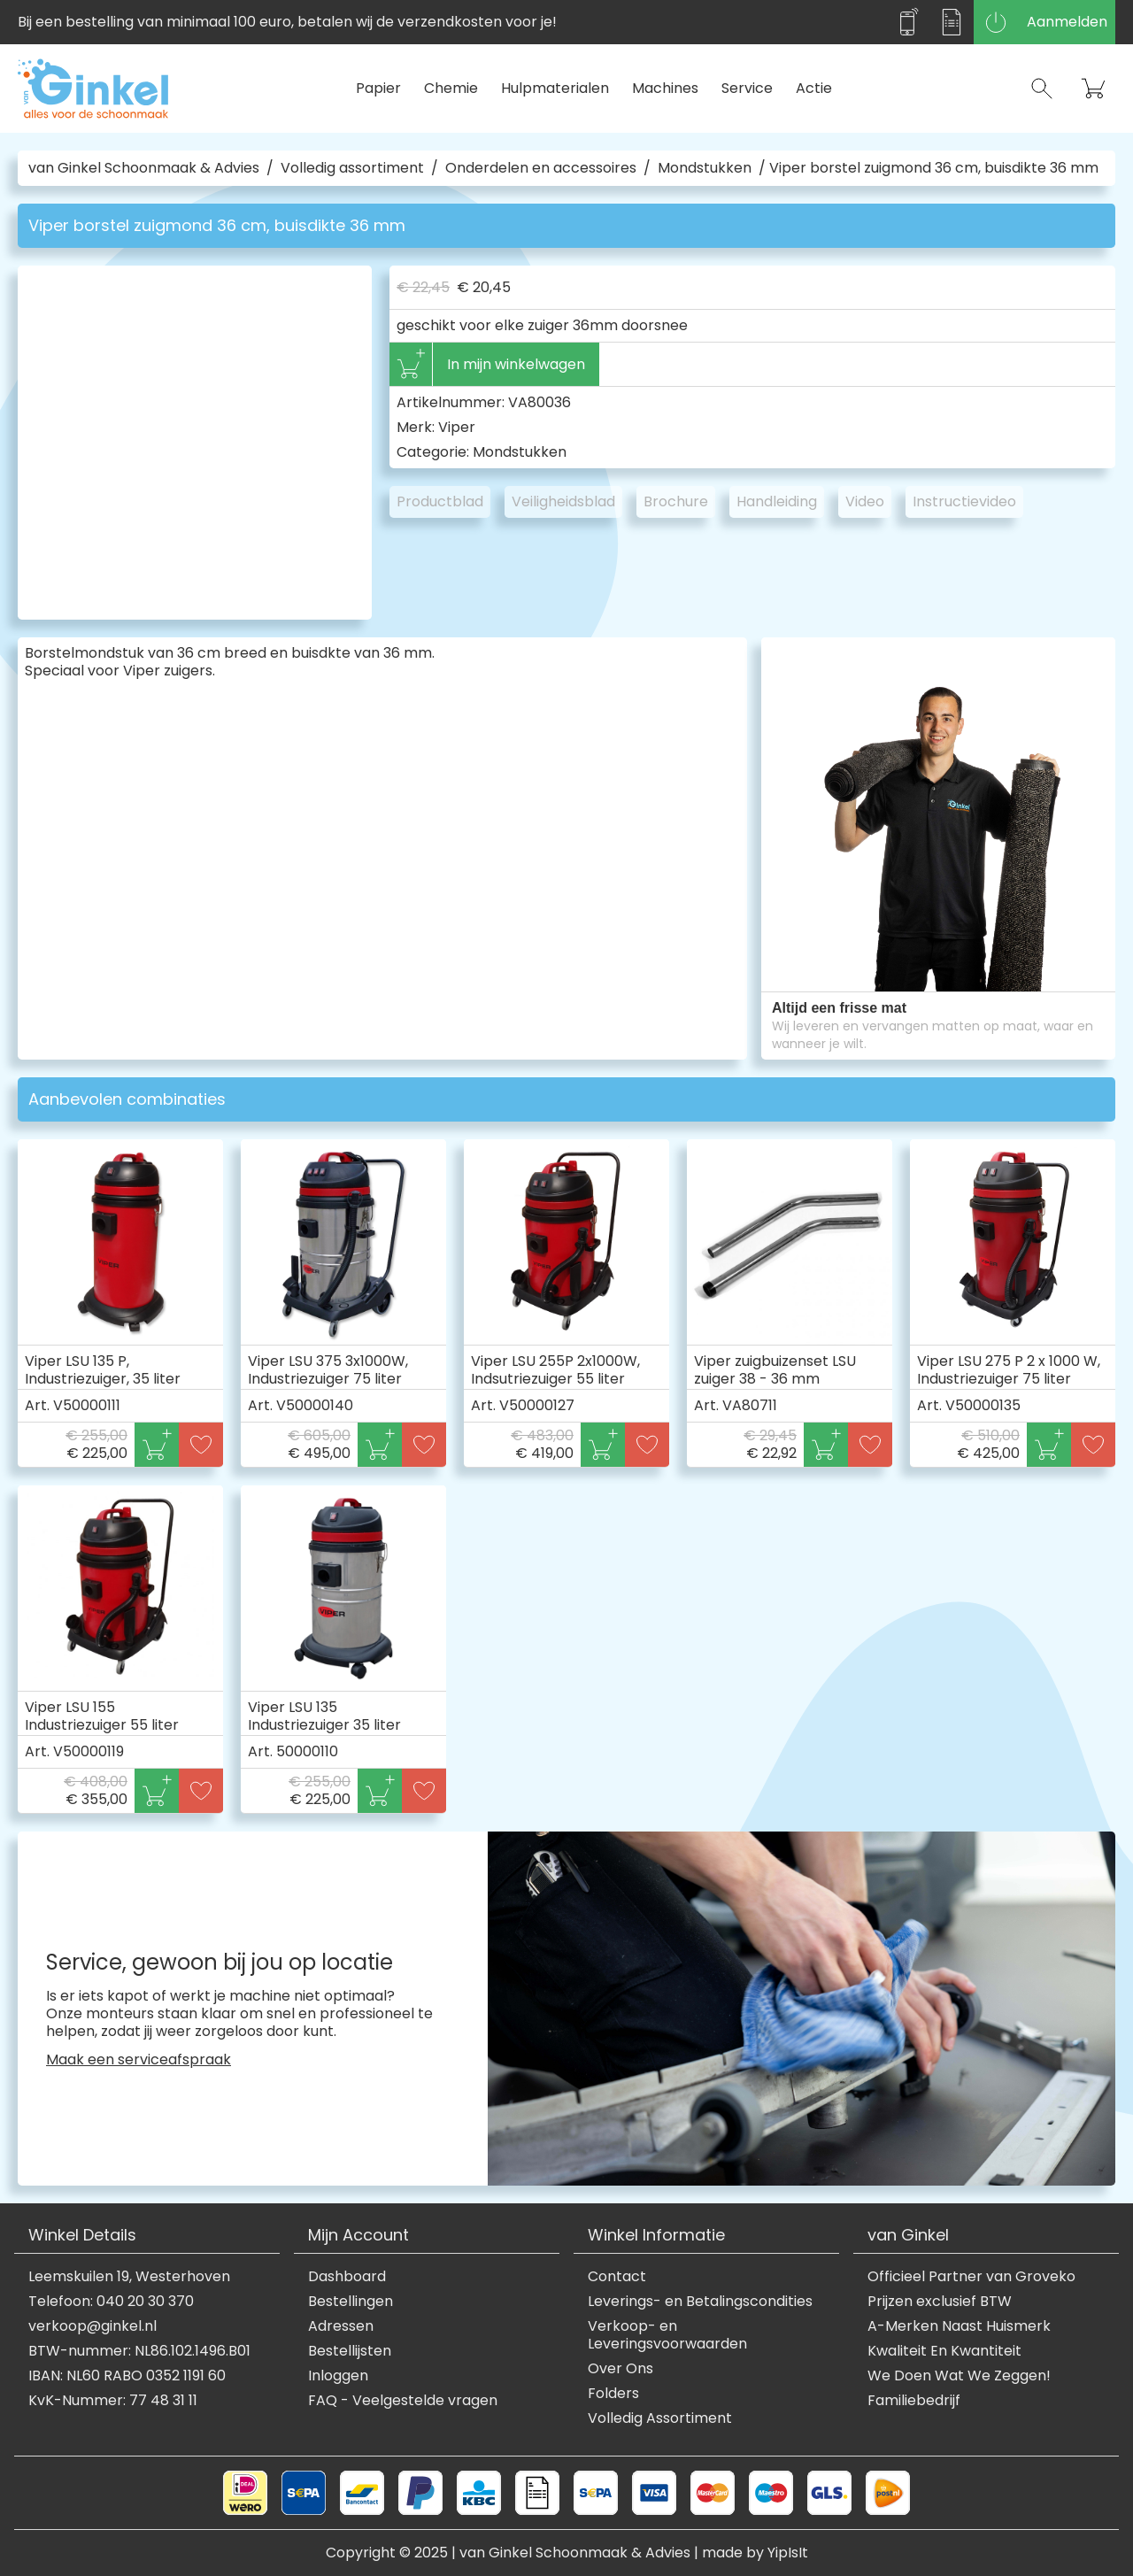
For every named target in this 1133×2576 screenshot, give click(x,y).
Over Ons (620, 2369)
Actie (814, 88)
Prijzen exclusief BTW (939, 2301)
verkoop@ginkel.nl (92, 2326)
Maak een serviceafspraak (138, 2060)
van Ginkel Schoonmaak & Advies (143, 168)
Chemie (451, 88)
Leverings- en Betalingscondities (700, 2301)
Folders (613, 2393)
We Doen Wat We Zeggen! (959, 2376)
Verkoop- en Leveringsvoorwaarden (667, 2335)
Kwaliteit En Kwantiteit (944, 2351)
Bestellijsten (349, 2351)
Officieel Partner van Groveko (971, 2277)
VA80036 (539, 402)
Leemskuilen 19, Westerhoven (129, 2277)
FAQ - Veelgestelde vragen (402, 2401)
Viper (456, 427)
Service (747, 88)
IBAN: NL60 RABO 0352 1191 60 (127, 2376)
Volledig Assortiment (660, 2418)
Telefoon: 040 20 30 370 (111, 2301)
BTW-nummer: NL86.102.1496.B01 (139, 2351)
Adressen (341, 2326)
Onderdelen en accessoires (540, 168)
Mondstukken (704, 168)
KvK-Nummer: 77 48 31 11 (112, 2401)
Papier (378, 88)
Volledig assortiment (352, 168)
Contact (617, 2277)
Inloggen (338, 2376)
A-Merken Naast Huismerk (959, 2326)
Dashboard (347, 2277)
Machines (665, 88)
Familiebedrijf (913, 2401)
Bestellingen (350, 2301)
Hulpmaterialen (555, 88)
